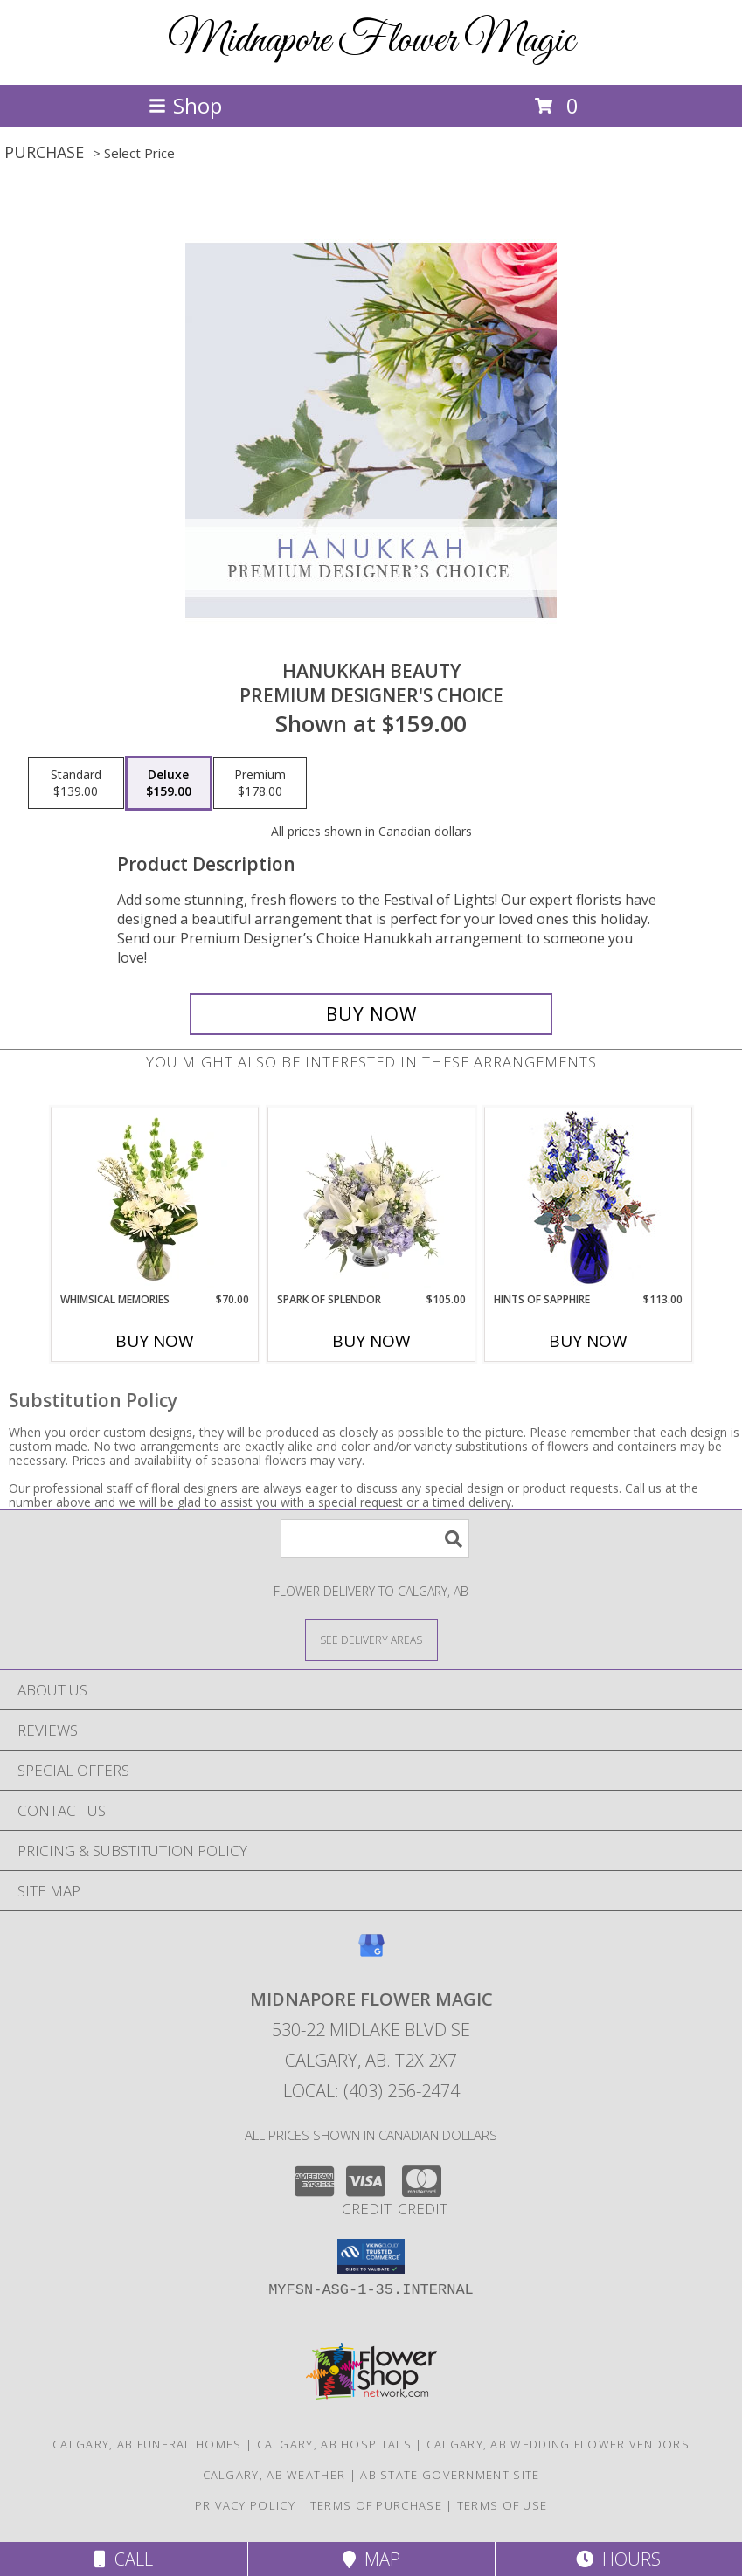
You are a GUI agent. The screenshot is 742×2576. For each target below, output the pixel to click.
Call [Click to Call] (123, 2559)
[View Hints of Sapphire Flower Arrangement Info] (588, 1199)
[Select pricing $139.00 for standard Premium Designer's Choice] (76, 783)
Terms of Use (502, 2505)
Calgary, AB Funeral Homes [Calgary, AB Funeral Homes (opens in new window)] (147, 2444)
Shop (185, 105)
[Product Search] (375, 1538)
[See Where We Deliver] (371, 1639)
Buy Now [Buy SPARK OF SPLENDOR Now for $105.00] (371, 1340)
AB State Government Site (449, 2475)
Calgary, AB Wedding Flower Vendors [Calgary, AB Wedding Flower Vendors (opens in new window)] (558, 2444)
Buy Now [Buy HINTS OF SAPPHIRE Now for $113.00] (588, 1340)
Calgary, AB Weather (274, 2475)
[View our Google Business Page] (371, 1954)
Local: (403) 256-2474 (371, 2091)
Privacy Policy (245, 2505)
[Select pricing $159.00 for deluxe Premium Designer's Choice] (169, 783)
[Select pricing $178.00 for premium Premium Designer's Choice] (260, 783)
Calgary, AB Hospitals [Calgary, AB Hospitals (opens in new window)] (334, 2444)
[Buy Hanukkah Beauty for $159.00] (371, 1014)
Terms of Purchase (376, 2505)
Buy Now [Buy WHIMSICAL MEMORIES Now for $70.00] (154, 1340)
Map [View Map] (371, 2559)
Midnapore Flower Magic (371, 40)
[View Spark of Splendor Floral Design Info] (371, 1199)
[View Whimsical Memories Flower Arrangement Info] (154, 1199)
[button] (371, 2256)
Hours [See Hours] (618, 2559)
